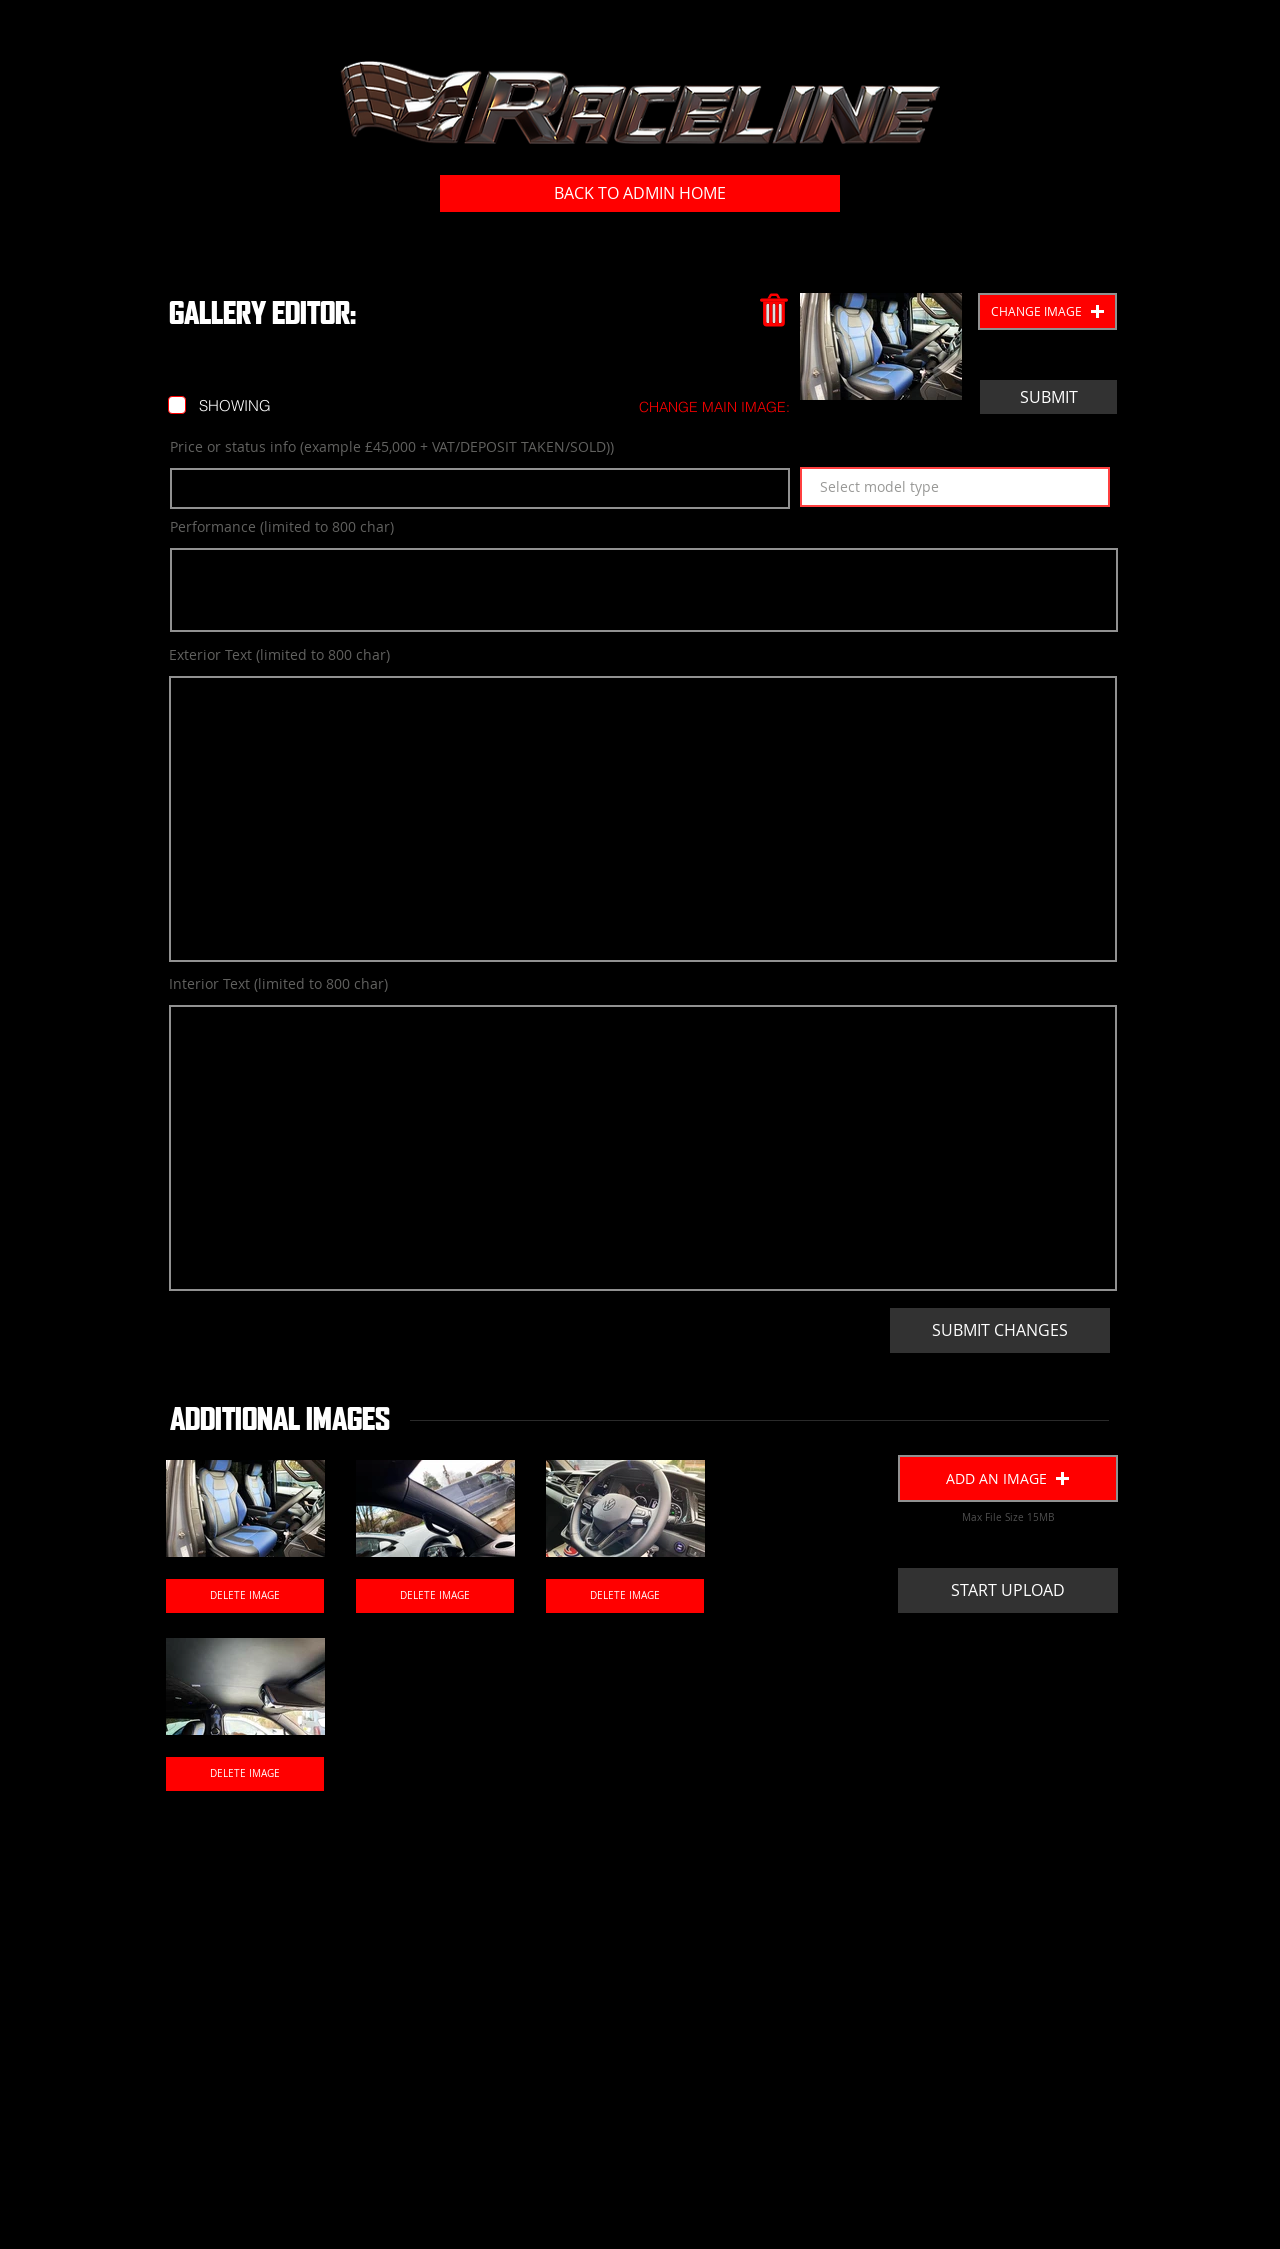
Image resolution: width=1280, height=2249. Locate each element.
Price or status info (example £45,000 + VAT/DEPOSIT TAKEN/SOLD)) (392, 447)
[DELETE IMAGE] (245, 1596)
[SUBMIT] (1048, 397)
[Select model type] (955, 487)
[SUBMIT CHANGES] (1000, 1330)
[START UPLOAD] (1008, 1590)
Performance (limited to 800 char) (282, 527)
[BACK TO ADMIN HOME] (640, 193)
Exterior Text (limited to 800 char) (279, 655)
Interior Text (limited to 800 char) (278, 984)
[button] (1047, 311)
